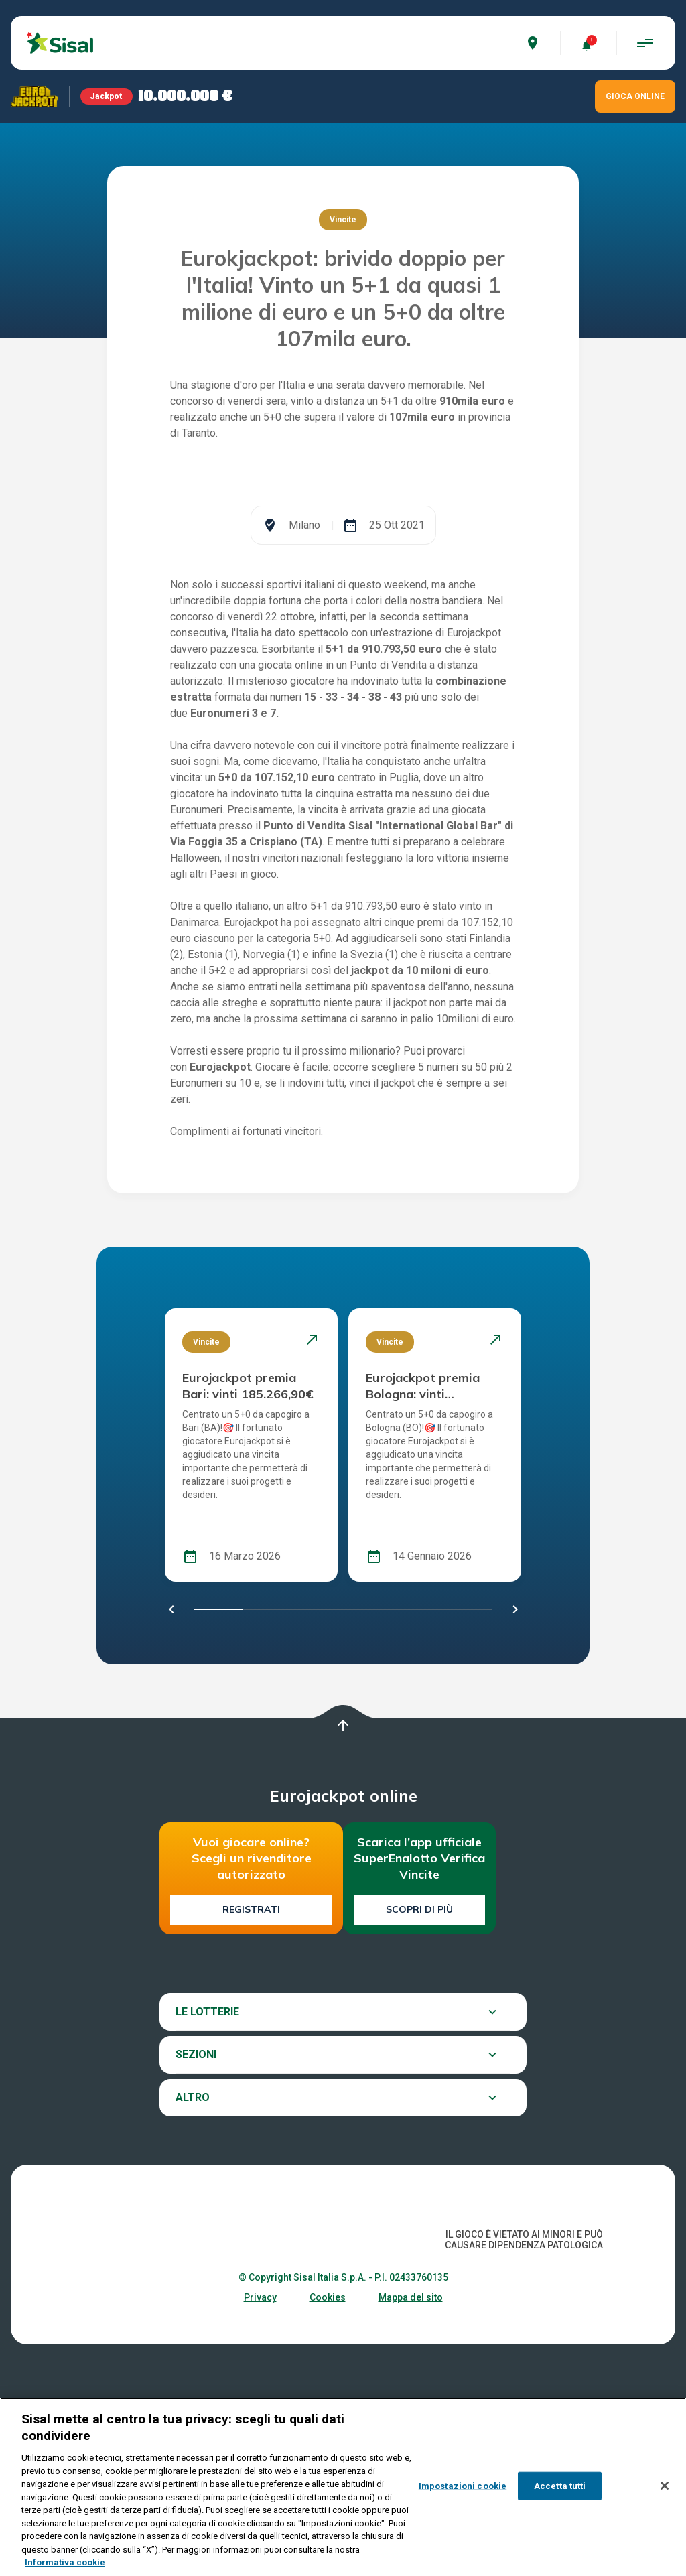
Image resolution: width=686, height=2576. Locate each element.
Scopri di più (419, 2076)
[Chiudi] (664, 2485)
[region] (343, 2487)
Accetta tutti (560, 2486)
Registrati (251, 2076)
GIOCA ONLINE (635, 96)
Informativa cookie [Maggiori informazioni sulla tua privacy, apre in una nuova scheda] (65, 2562)
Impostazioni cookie (462, 2486)
